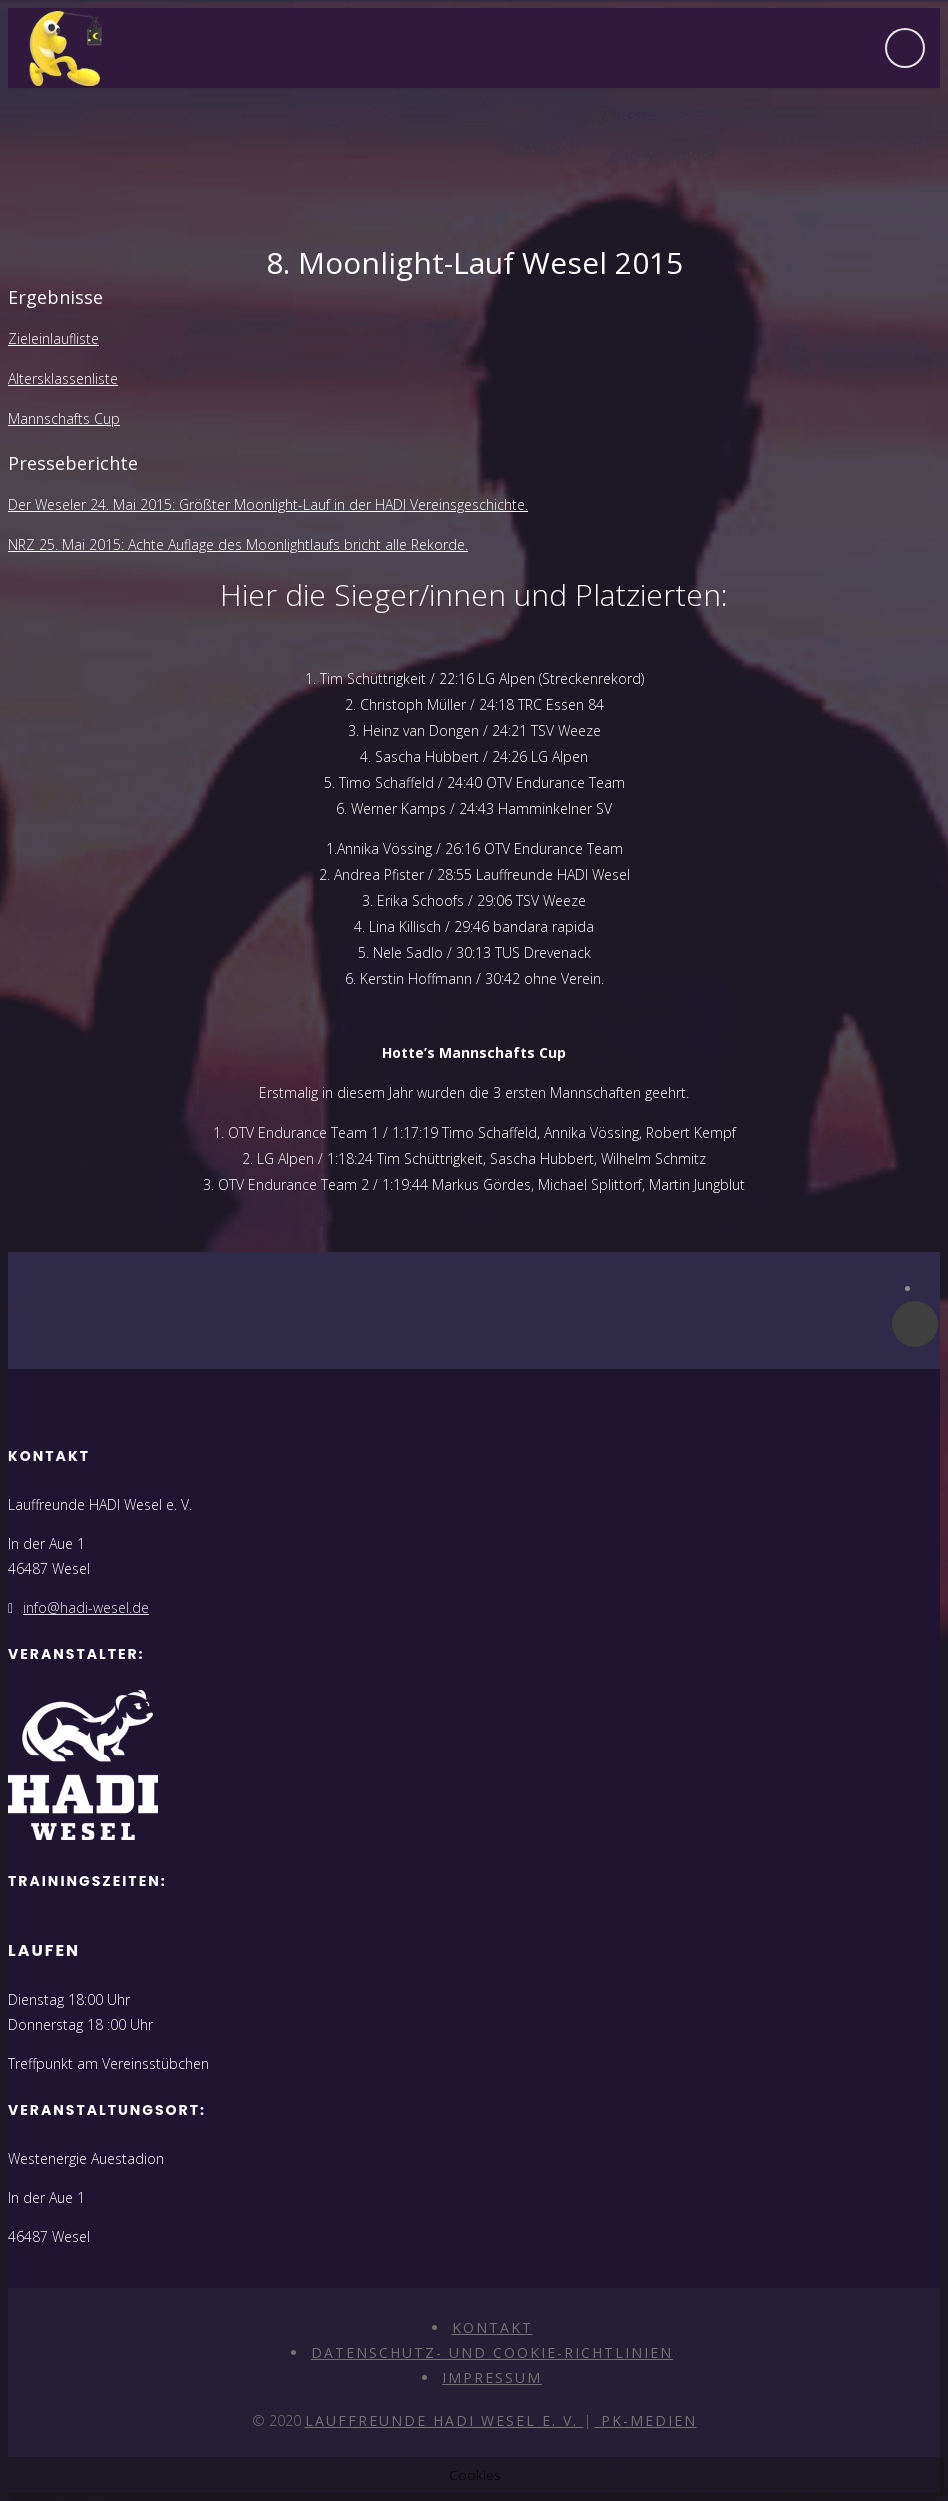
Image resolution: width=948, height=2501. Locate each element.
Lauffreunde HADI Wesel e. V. (444, 2420)
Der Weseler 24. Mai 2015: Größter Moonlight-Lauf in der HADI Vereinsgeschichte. (268, 504)
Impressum (492, 2377)
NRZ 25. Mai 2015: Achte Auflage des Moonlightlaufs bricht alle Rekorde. (238, 544)
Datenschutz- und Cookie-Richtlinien (492, 2352)
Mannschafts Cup (64, 418)
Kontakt (492, 2327)
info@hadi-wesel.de (86, 1607)
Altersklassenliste (63, 378)
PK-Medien (646, 2420)
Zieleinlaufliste (53, 338)
